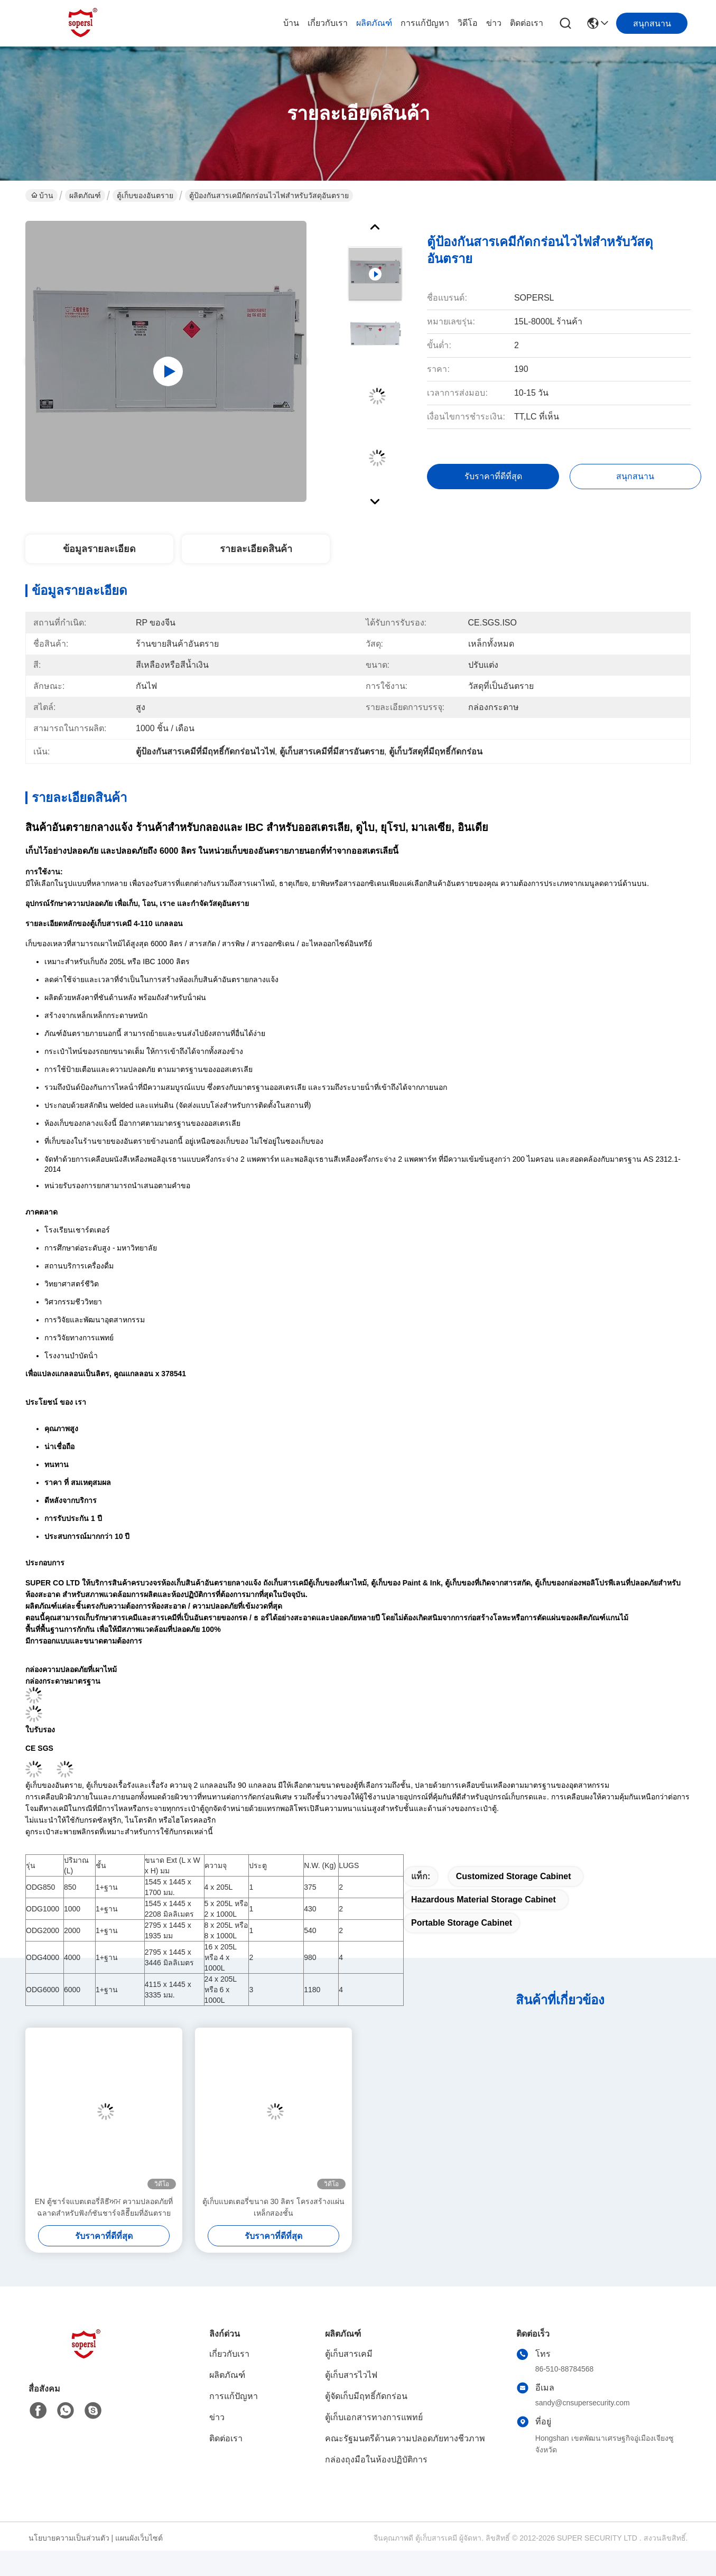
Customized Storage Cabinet (513, 1876)
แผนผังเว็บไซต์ (139, 2538)
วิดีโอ (468, 22)
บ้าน (291, 22)
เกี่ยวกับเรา (328, 22)
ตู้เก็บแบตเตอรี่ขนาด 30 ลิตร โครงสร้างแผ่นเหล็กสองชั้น (273, 2207)
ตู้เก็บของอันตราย (145, 195)
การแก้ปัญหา (425, 22)
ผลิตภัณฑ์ (374, 22)
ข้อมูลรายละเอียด (99, 549)
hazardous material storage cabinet (483, 1899)
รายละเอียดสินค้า (256, 549)
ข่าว (493, 22)
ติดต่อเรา (526, 22)
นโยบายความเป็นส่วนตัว (69, 2538)
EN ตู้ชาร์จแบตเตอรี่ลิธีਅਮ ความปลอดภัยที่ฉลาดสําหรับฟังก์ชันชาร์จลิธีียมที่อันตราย (104, 2207)
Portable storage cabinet (461, 1922)
